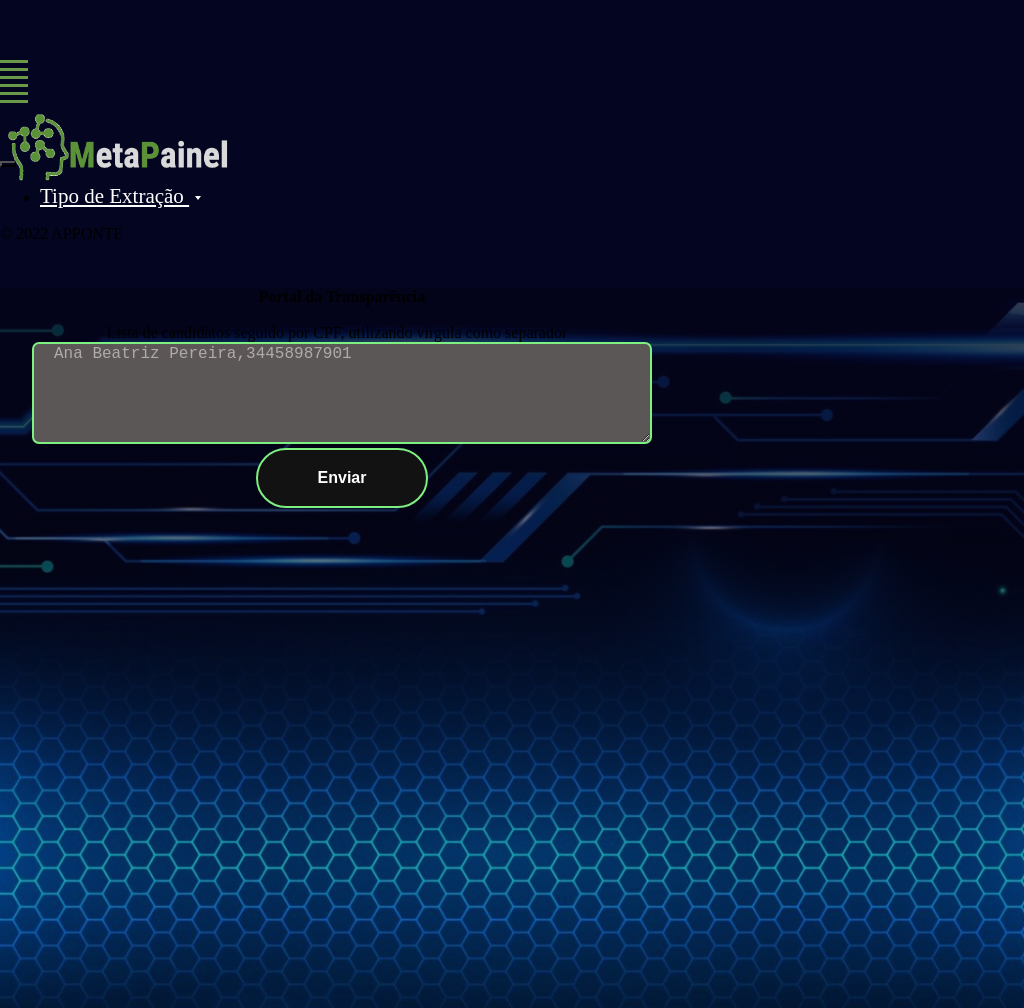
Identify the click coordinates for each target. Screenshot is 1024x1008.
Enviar (373, 478)
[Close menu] (8, 164)
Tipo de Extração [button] (114, 196)
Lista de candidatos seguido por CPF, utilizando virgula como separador (337, 332)
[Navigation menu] (14, 70)
